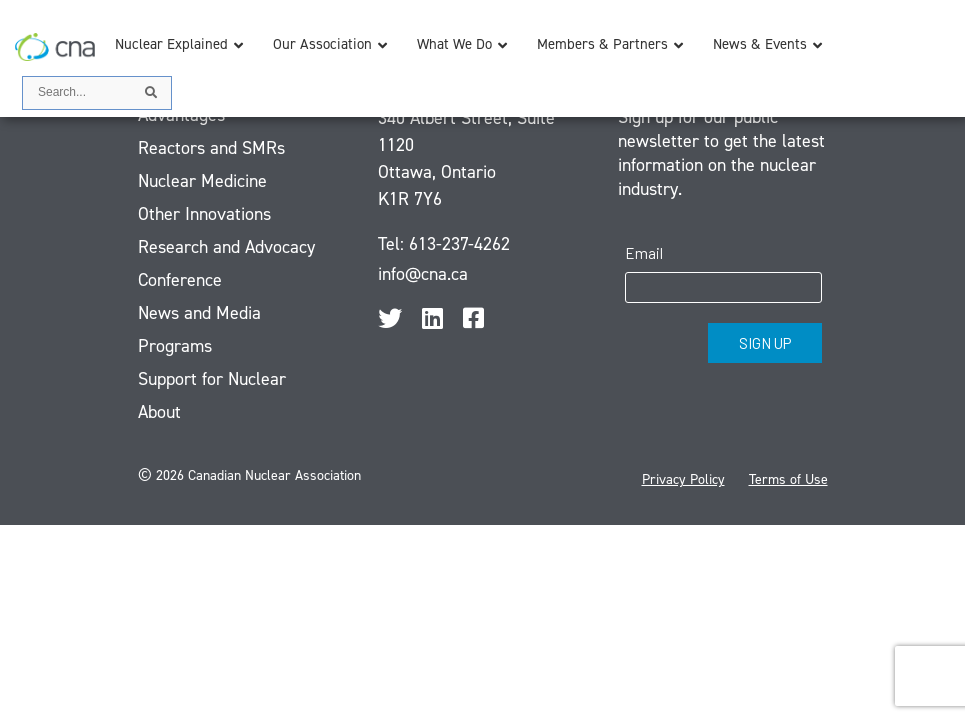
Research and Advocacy (226, 247)
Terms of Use (788, 479)
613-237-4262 (459, 244)
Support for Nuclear (212, 379)
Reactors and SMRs (211, 148)
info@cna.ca (423, 274)
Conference (180, 280)
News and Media (199, 313)
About (159, 412)
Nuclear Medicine (202, 181)
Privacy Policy (683, 479)
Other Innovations (204, 214)
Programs (175, 346)
